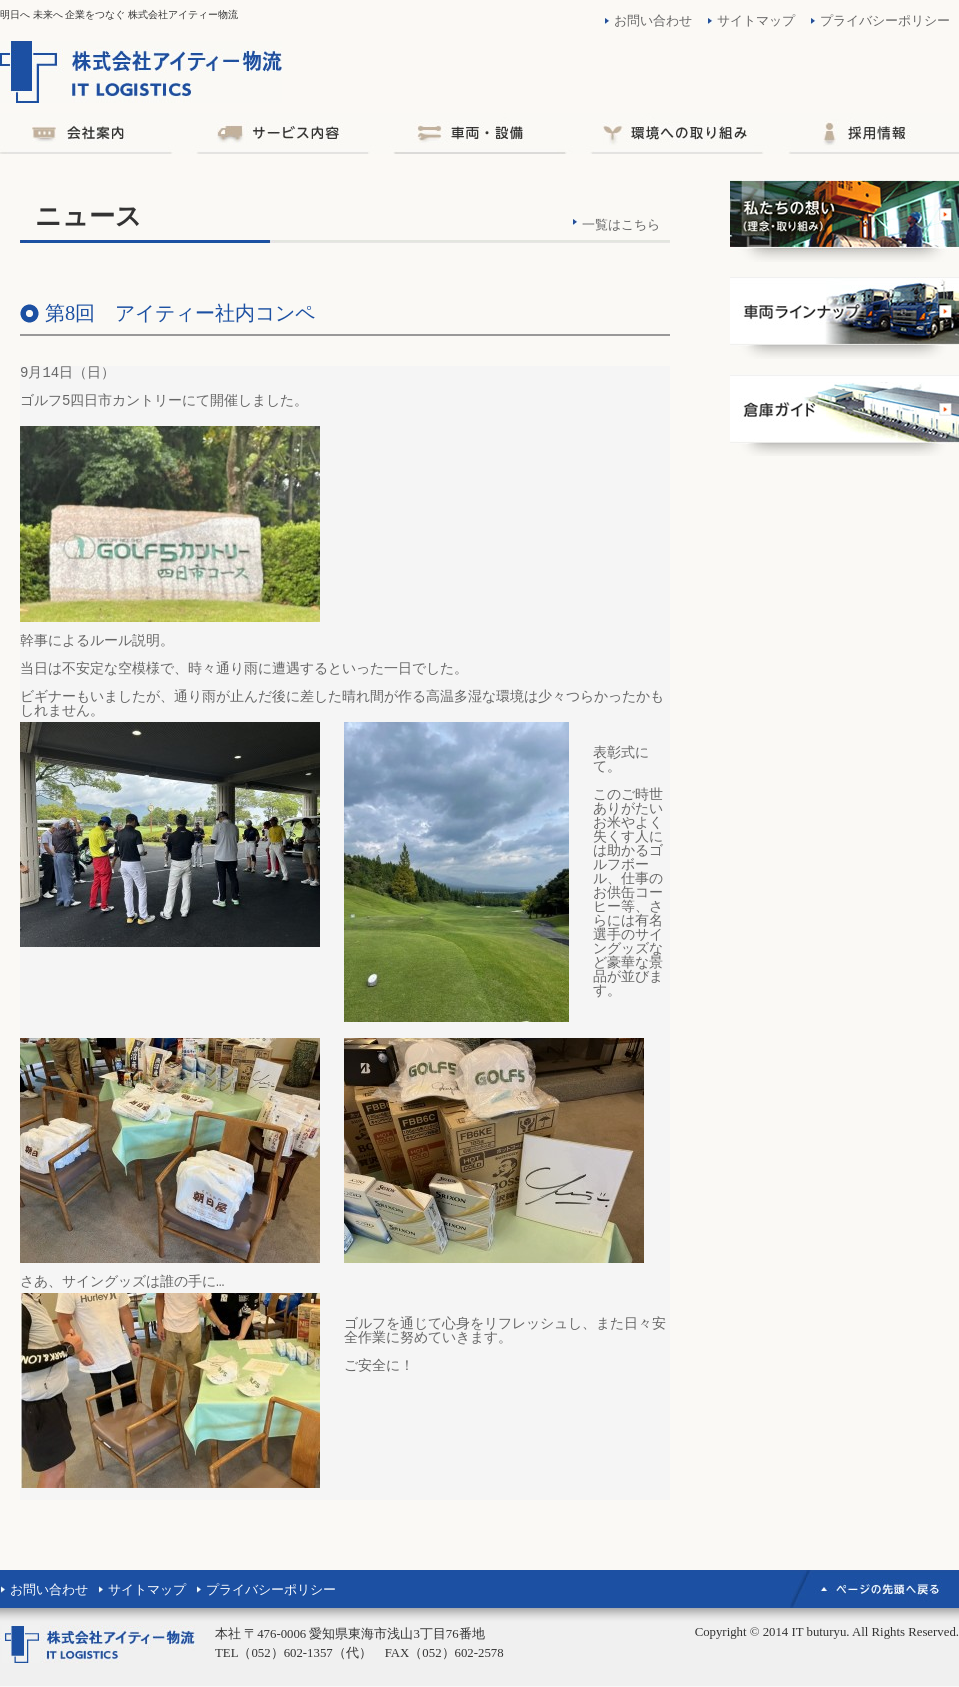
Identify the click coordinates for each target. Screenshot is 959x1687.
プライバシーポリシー (885, 21)
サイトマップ (756, 21)
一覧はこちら (621, 225)
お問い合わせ (653, 21)
